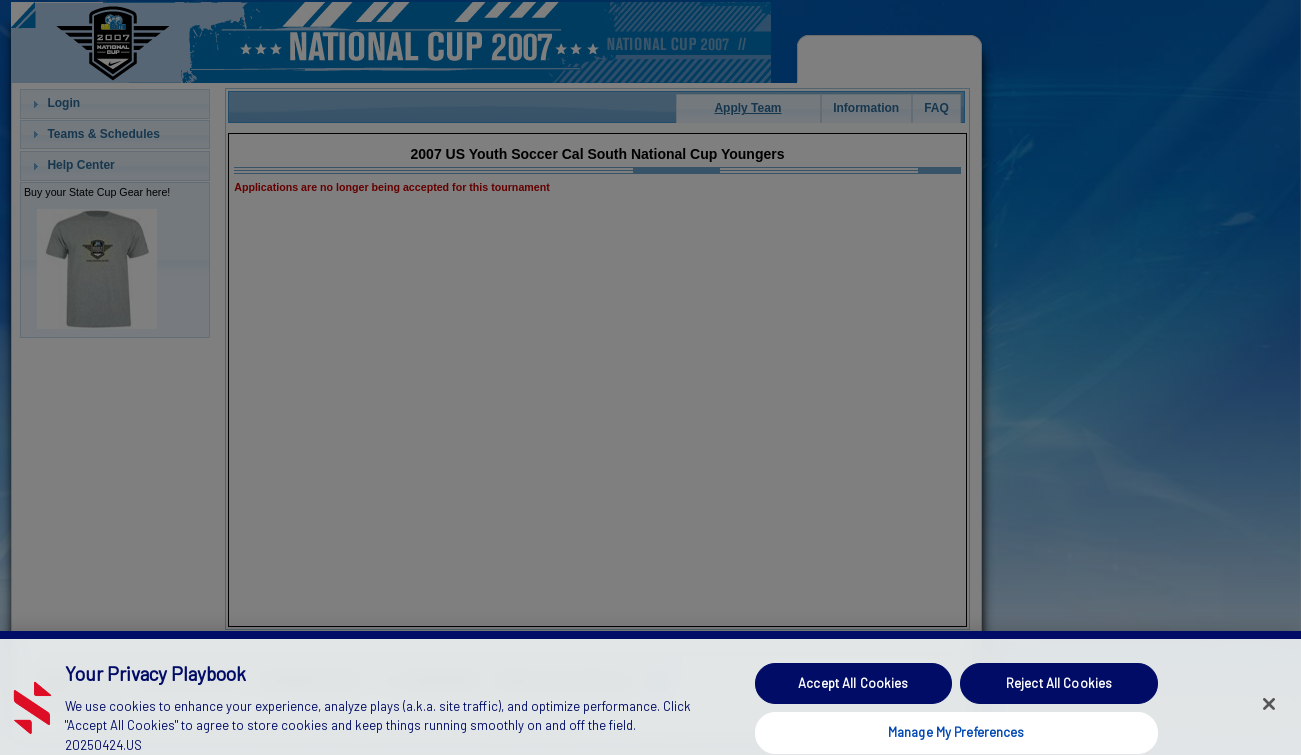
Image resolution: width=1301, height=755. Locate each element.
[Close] (1269, 716)
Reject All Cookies (1059, 695)
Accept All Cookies (853, 695)
